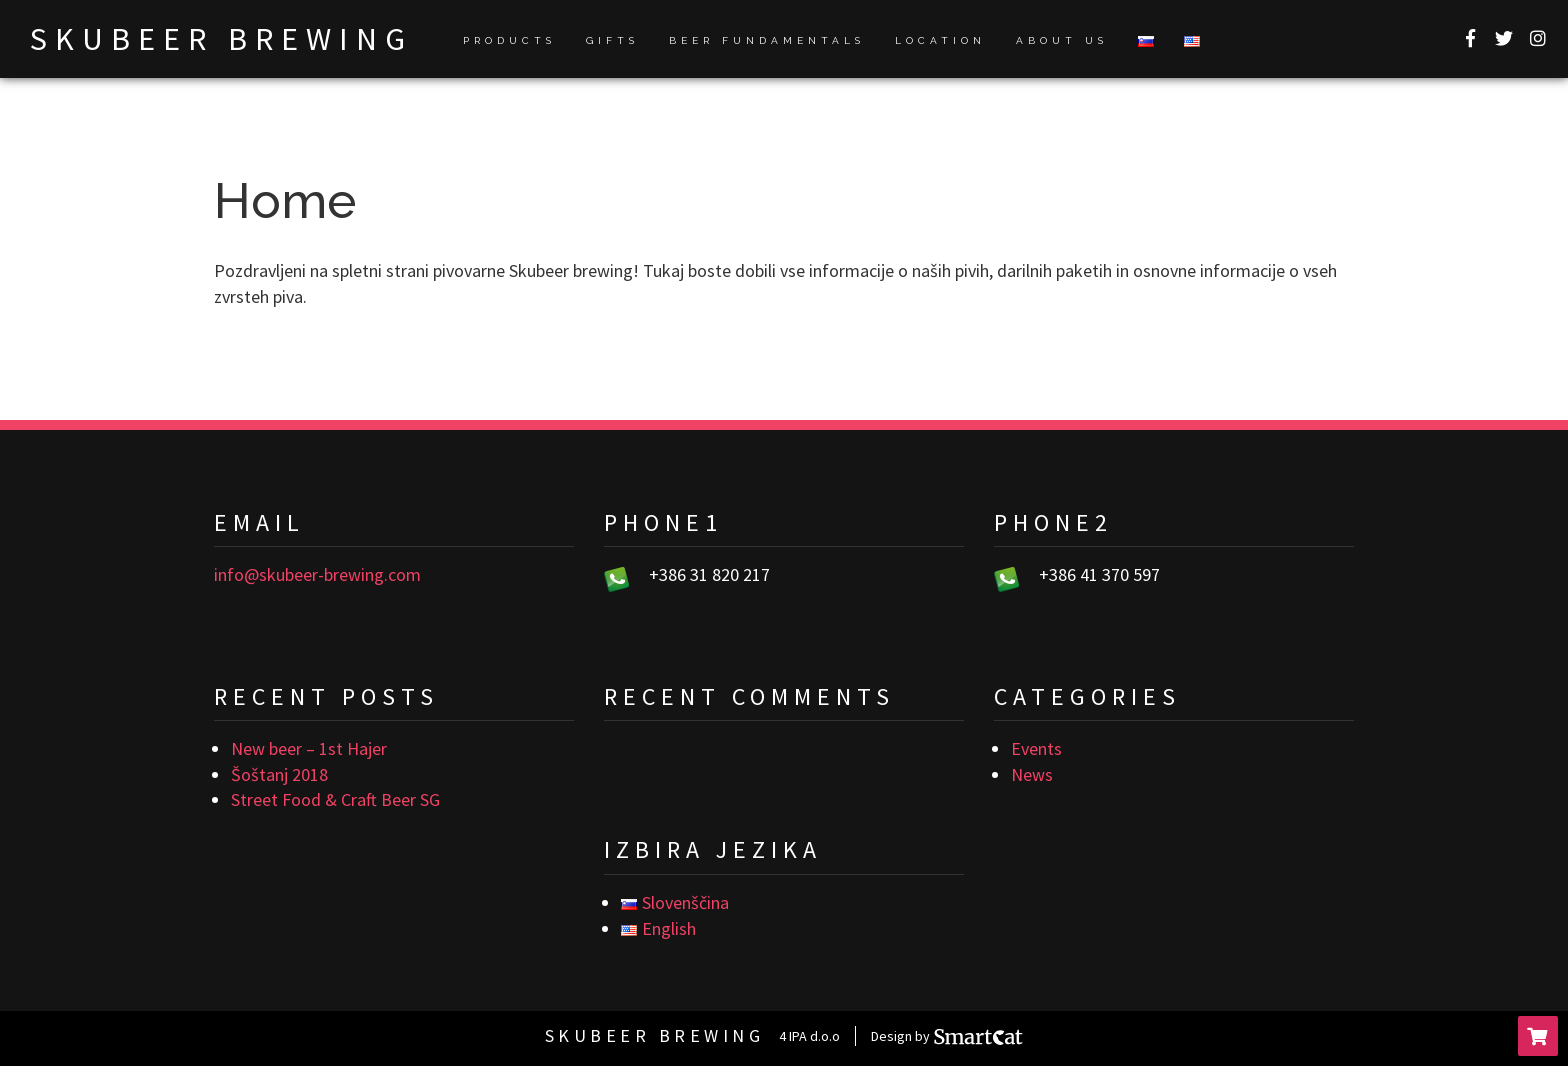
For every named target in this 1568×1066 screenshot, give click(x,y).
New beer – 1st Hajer (309, 748)
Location (940, 40)
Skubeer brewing (221, 39)
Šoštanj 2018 (279, 774)
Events (1036, 748)
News (1032, 774)
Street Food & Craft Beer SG (335, 799)
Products (509, 40)
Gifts (612, 40)
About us (1062, 40)
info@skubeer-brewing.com (317, 574)
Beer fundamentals (767, 40)
